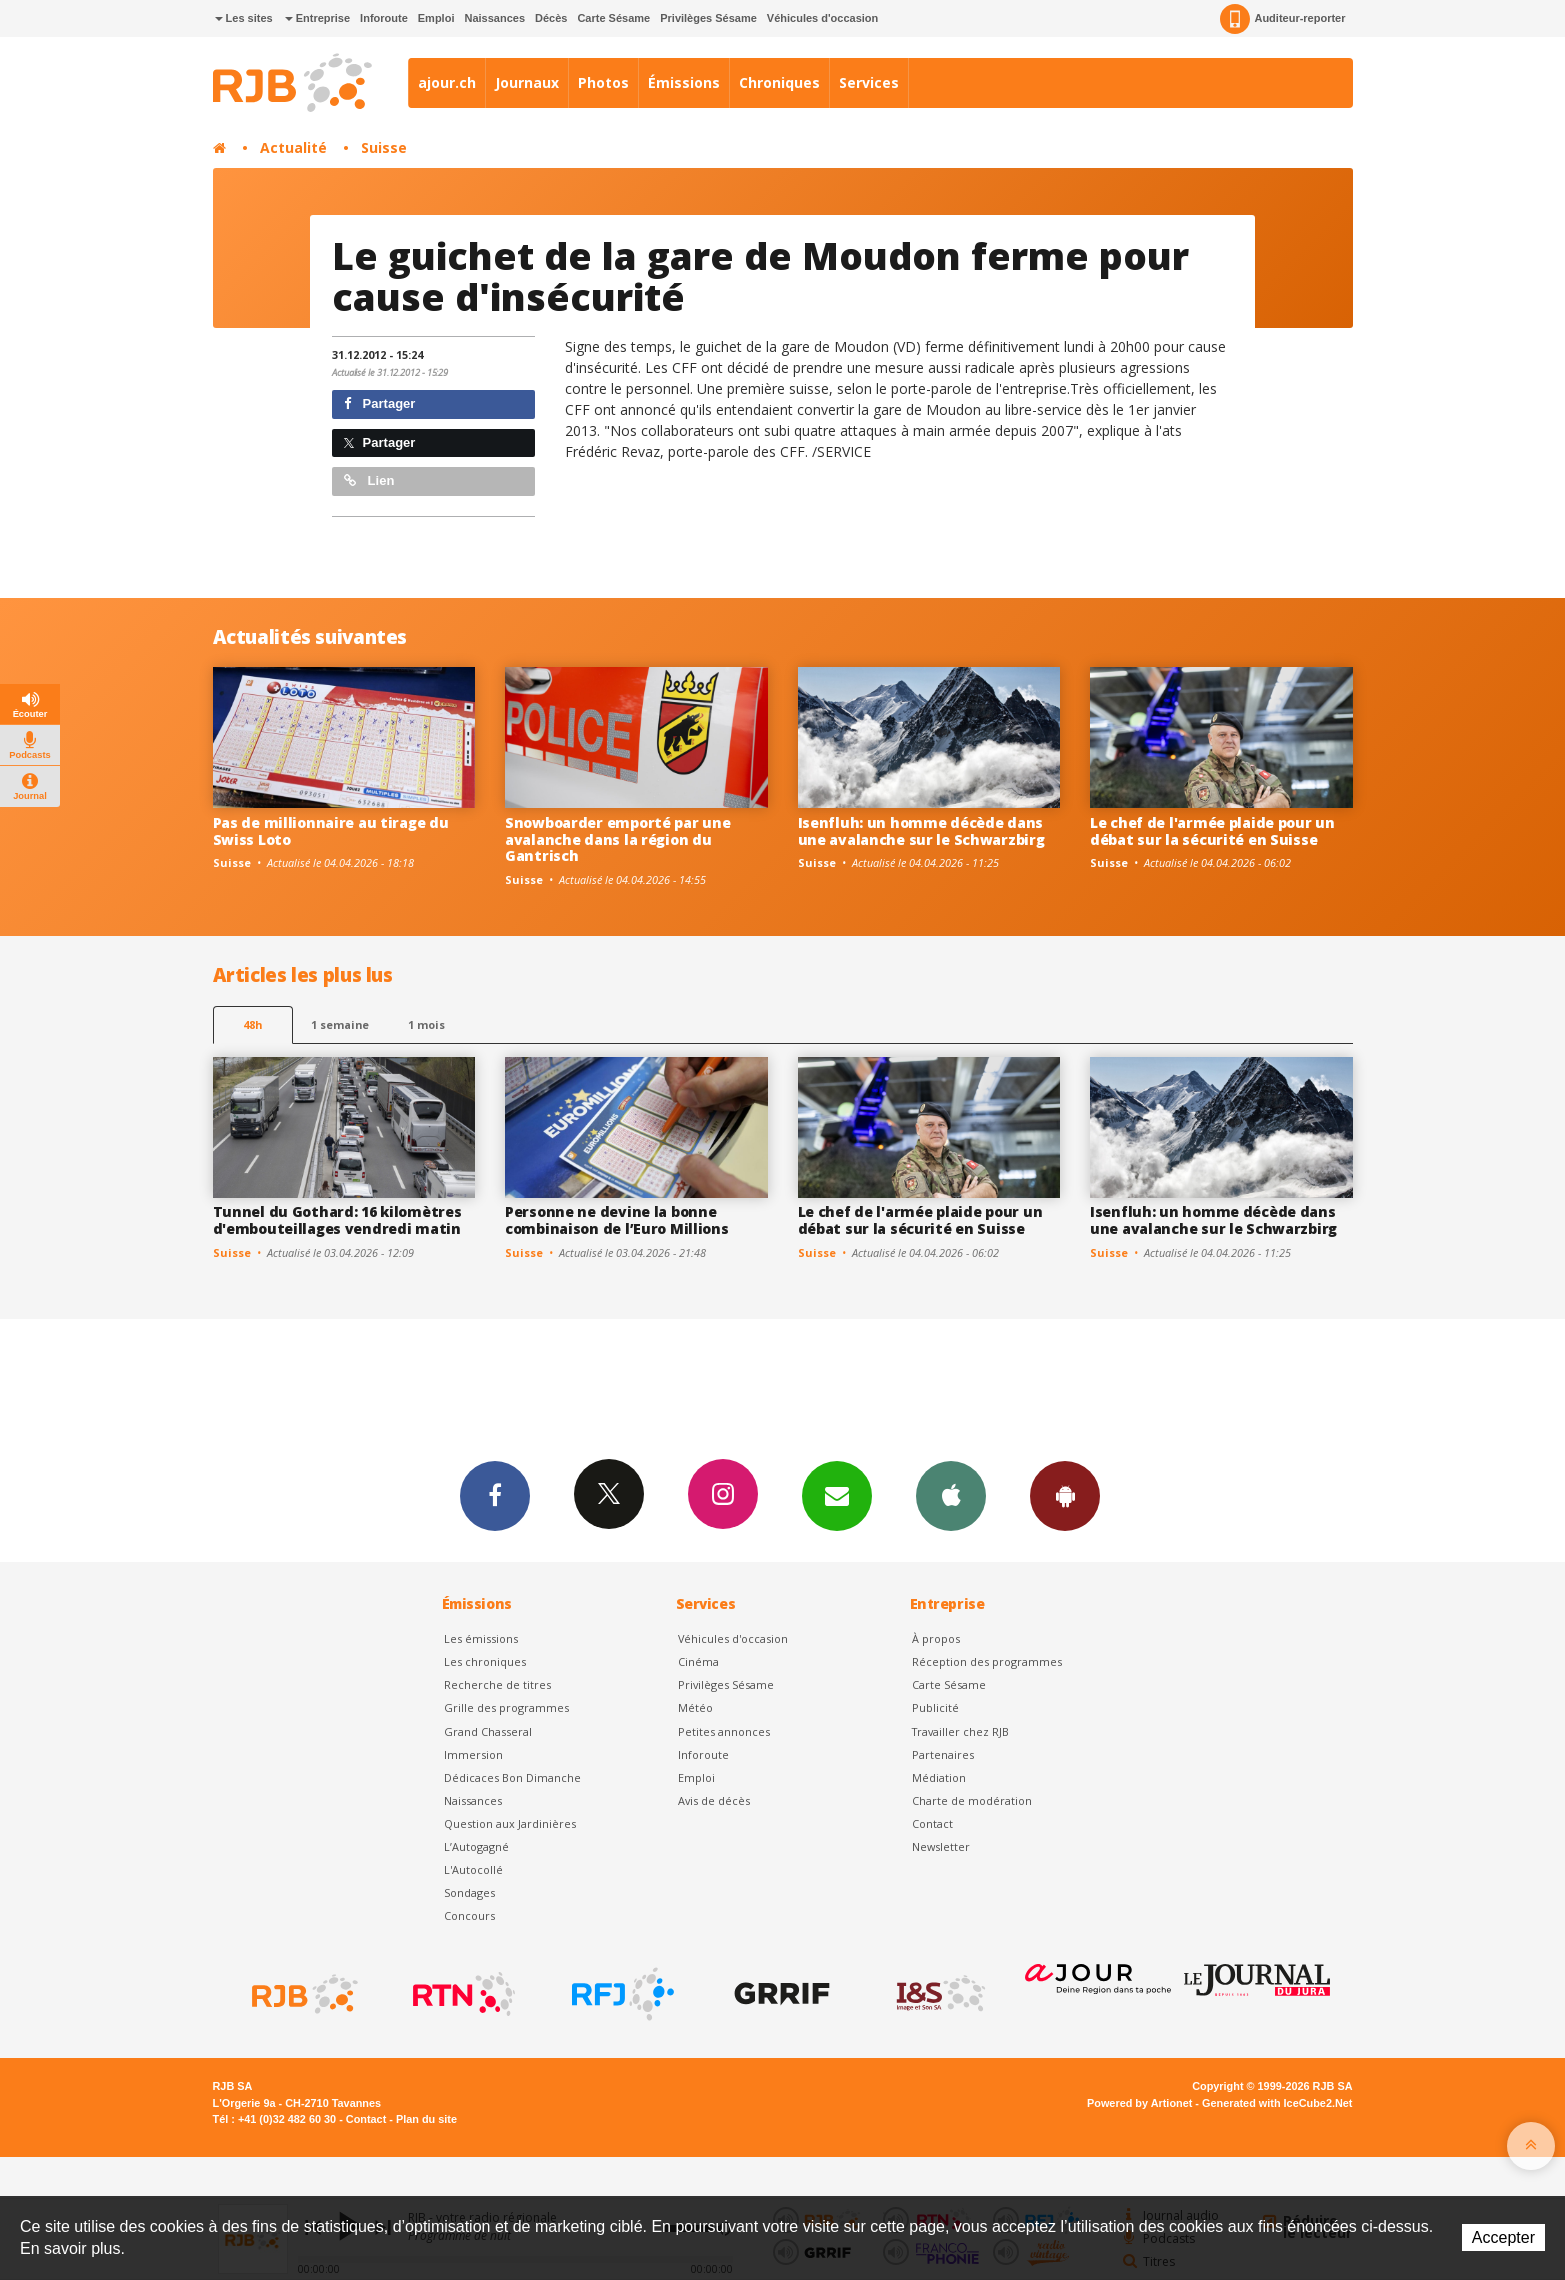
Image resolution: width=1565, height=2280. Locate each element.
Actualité (293, 147)
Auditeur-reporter (1282, 19)
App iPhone (951, 1495)
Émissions (684, 82)
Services (869, 82)
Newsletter (941, 1846)
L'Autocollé (473, 1869)
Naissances (494, 18)
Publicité (935, 1707)
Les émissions (481, 1638)
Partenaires (943, 1754)
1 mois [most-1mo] (426, 1024)
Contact (932, 1823)
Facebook (495, 1495)
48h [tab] (252, 1024)
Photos (603, 82)
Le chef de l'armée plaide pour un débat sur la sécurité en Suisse (1212, 831)
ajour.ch (447, 82)
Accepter (1503, 2237)
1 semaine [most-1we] (340, 1024)
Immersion (473, 1754)
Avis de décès (714, 1800)
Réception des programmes (987, 1661)
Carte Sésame (613, 18)
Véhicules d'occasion (822, 18)
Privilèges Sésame (708, 18)
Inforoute (384, 18)
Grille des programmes (506, 1707)
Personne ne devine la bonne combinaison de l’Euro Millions (617, 1220)
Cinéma (698, 1661)
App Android (1065, 1495)
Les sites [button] (244, 18)
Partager (379, 403)
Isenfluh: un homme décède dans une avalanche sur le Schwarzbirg (921, 831)
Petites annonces (724, 1731)
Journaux (527, 82)
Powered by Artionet (1139, 2103)
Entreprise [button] (317, 18)
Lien (369, 480)
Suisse (384, 147)
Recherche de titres (497, 1684)
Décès (551, 18)
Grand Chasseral (488, 1731)
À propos (936, 1638)
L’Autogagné (476, 1846)
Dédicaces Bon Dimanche (512, 1777)
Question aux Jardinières (510, 1823)
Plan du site (426, 2119)
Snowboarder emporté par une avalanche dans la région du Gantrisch (617, 839)
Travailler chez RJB (960, 1731)
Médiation (939, 1777)
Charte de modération (972, 1800)
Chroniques (779, 82)
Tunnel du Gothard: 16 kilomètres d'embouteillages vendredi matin (337, 1220)
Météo (695, 1707)
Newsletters (837, 1495)
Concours (469, 1915)
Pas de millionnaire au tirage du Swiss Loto (331, 831)
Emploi (436, 18)
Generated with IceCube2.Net (1277, 2103)
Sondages (469, 1892)
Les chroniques (485, 1661)
